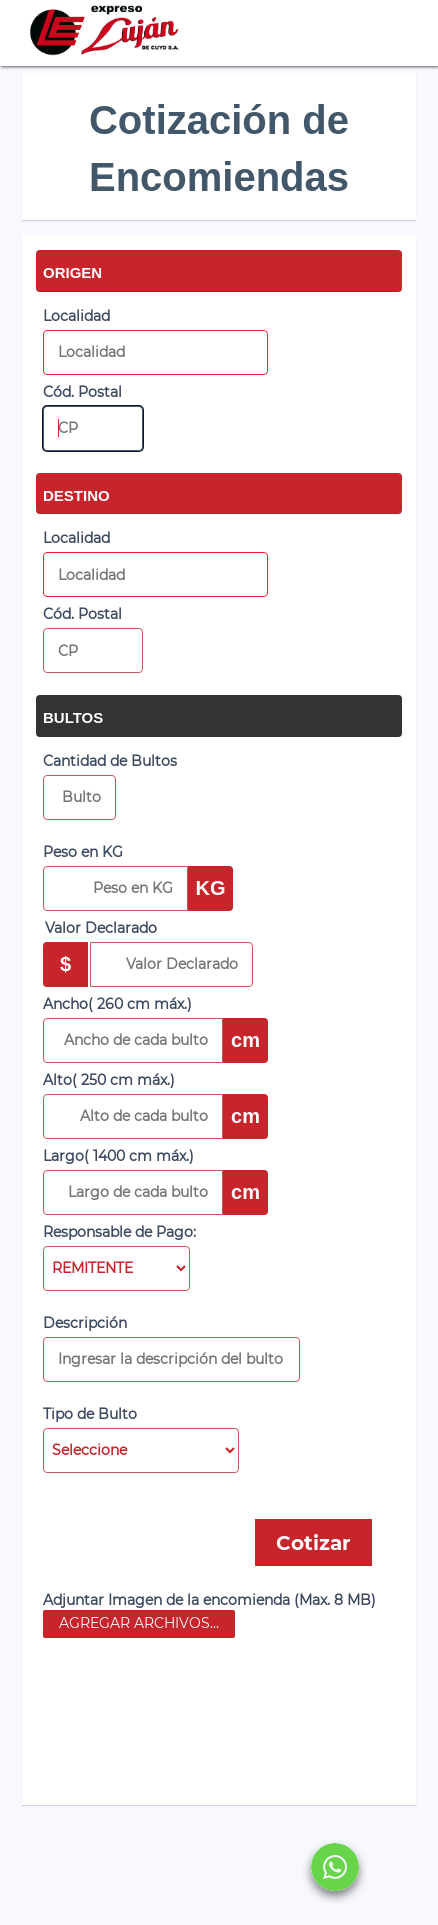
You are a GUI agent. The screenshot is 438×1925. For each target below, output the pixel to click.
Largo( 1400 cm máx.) (118, 1156)
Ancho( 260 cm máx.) (117, 1004)
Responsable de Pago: (119, 1232)
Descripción (85, 1323)
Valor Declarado (101, 928)
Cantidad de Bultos (110, 761)
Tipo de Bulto (90, 1414)
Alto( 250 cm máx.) (109, 1080)
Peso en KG (83, 852)
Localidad (76, 316)
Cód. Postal (82, 392)
